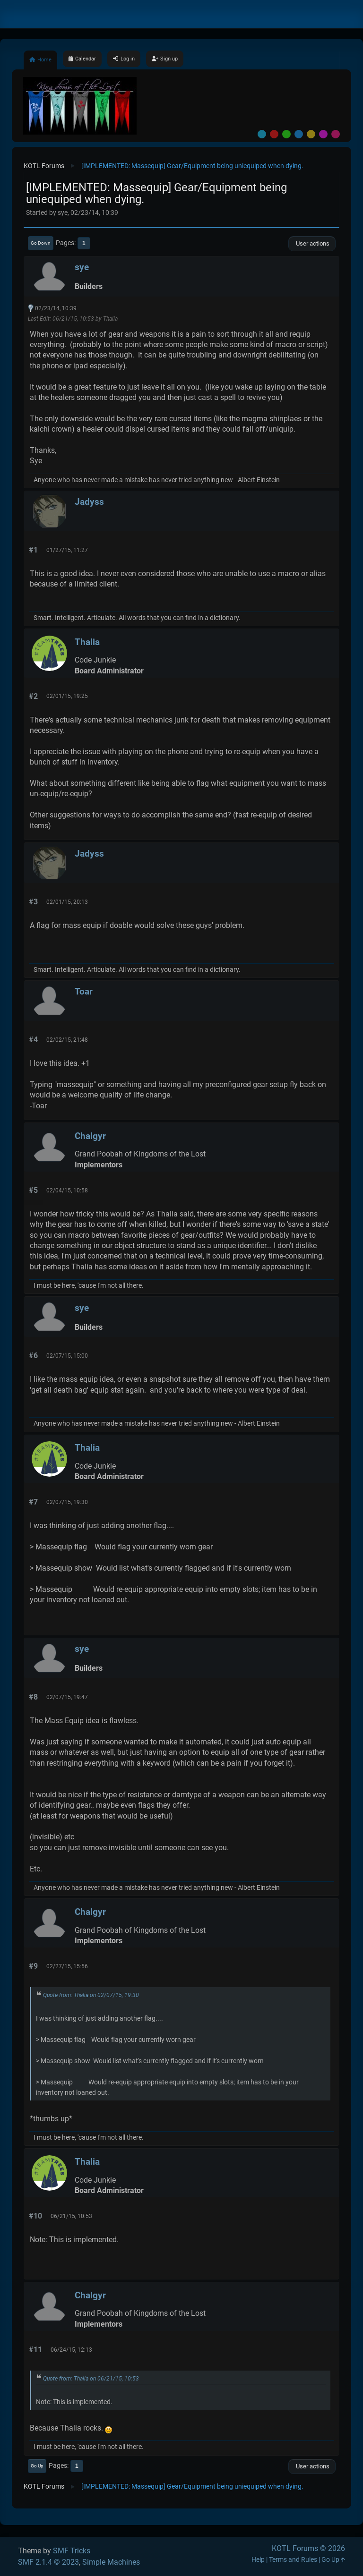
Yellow (311, 134)
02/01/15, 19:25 (67, 696)
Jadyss (89, 501)
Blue (298, 134)
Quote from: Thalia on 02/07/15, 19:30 (91, 1995)
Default (262, 134)
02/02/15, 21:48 (67, 1040)
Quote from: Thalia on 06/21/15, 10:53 (91, 2378)
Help (258, 2560)
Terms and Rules (293, 2560)
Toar (84, 991)
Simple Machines (111, 2562)
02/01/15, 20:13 (67, 902)
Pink (335, 134)
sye (82, 267)
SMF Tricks (71, 2550)
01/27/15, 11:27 (67, 550)
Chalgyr (90, 1136)
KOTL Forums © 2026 (308, 2548)
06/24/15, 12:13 (71, 2349)
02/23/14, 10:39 (56, 308)
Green (286, 134)
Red (274, 134)
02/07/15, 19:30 (67, 1502)
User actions (311, 243)
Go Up (37, 2466)
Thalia (87, 642)
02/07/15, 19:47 (67, 1697)
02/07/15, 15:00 (67, 1355)
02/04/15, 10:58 (67, 1190)
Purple (323, 134)
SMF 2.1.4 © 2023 (48, 2562)
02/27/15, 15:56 (67, 1966)
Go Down (41, 243)
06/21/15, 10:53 (71, 2216)
